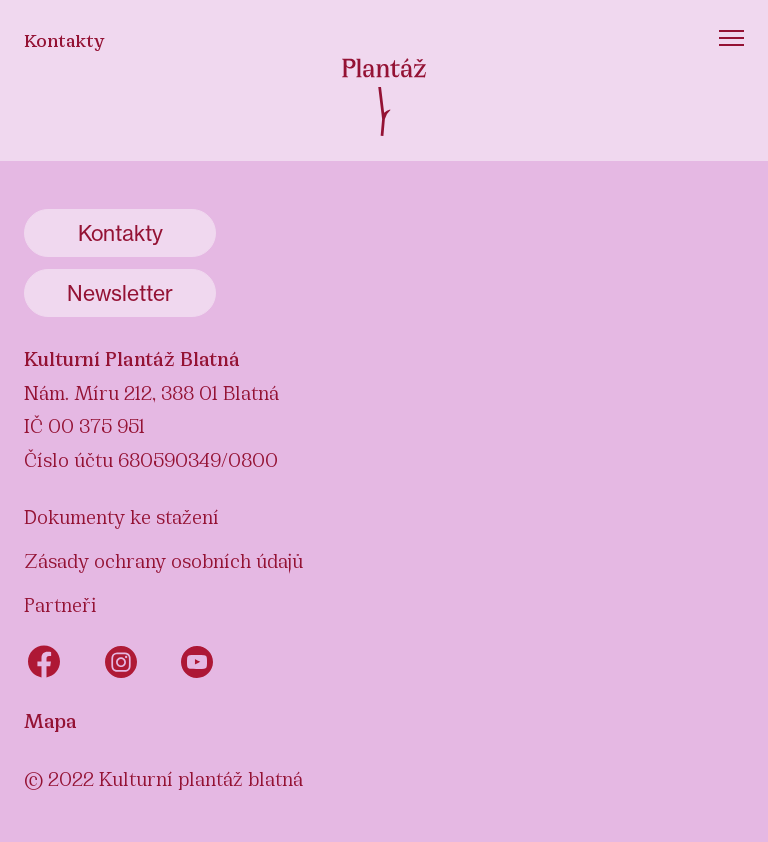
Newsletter (120, 293)
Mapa (50, 719)
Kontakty (64, 39)
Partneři (60, 603)
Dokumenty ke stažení (121, 515)
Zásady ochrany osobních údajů (163, 559)
